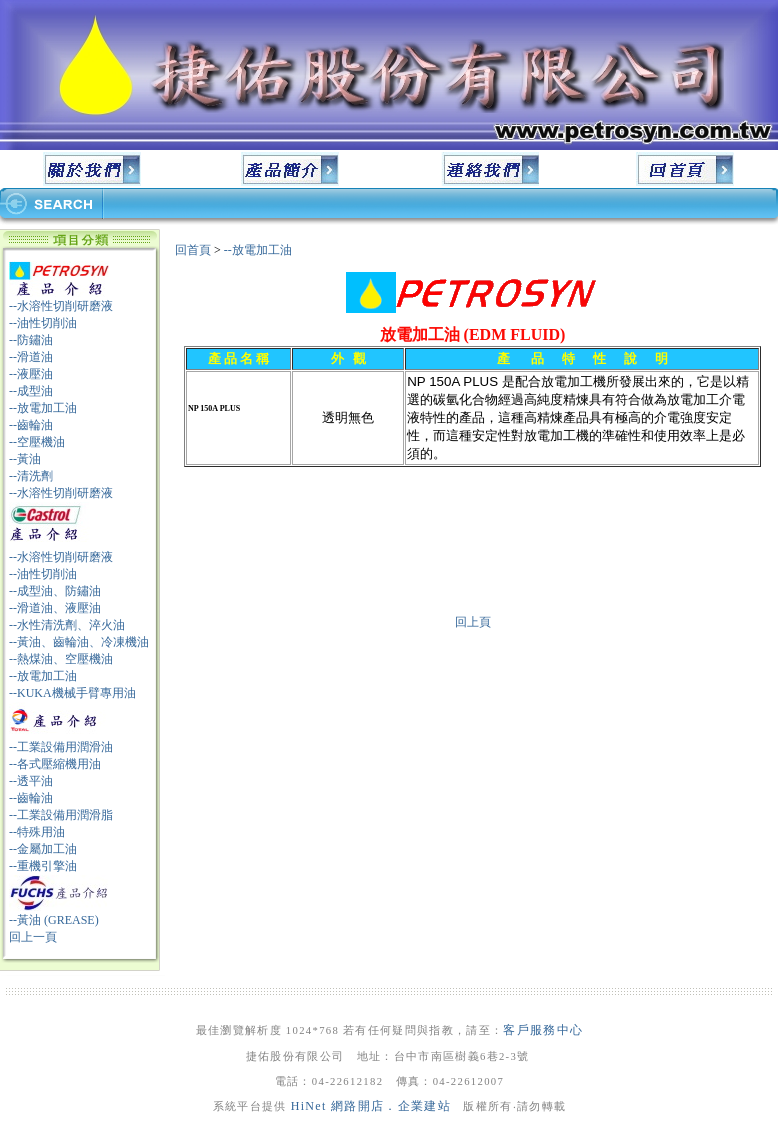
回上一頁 (33, 937)
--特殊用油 (37, 832)
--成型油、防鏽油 (55, 591)
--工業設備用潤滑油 (61, 747)
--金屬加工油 (43, 849)
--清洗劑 (31, 476)
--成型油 (31, 391)
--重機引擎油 (43, 866)
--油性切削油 (43, 323)
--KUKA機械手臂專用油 (72, 693)
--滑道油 (31, 357)
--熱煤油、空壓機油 (61, 659)
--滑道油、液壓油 (55, 608)
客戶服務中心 (543, 1030)
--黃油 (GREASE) (54, 920)
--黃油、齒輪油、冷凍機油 (79, 642)
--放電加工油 (43, 408)
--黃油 (25, 459)
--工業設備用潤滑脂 (61, 815)
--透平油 (31, 781)
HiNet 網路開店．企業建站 (371, 1106)
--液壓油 (31, 374)
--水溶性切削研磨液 (61, 306)
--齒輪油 (31, 425)
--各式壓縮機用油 (55, 764)
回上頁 (473, 622)
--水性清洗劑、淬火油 (67, 625)
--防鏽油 (31, 340)
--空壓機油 (37, 442)
